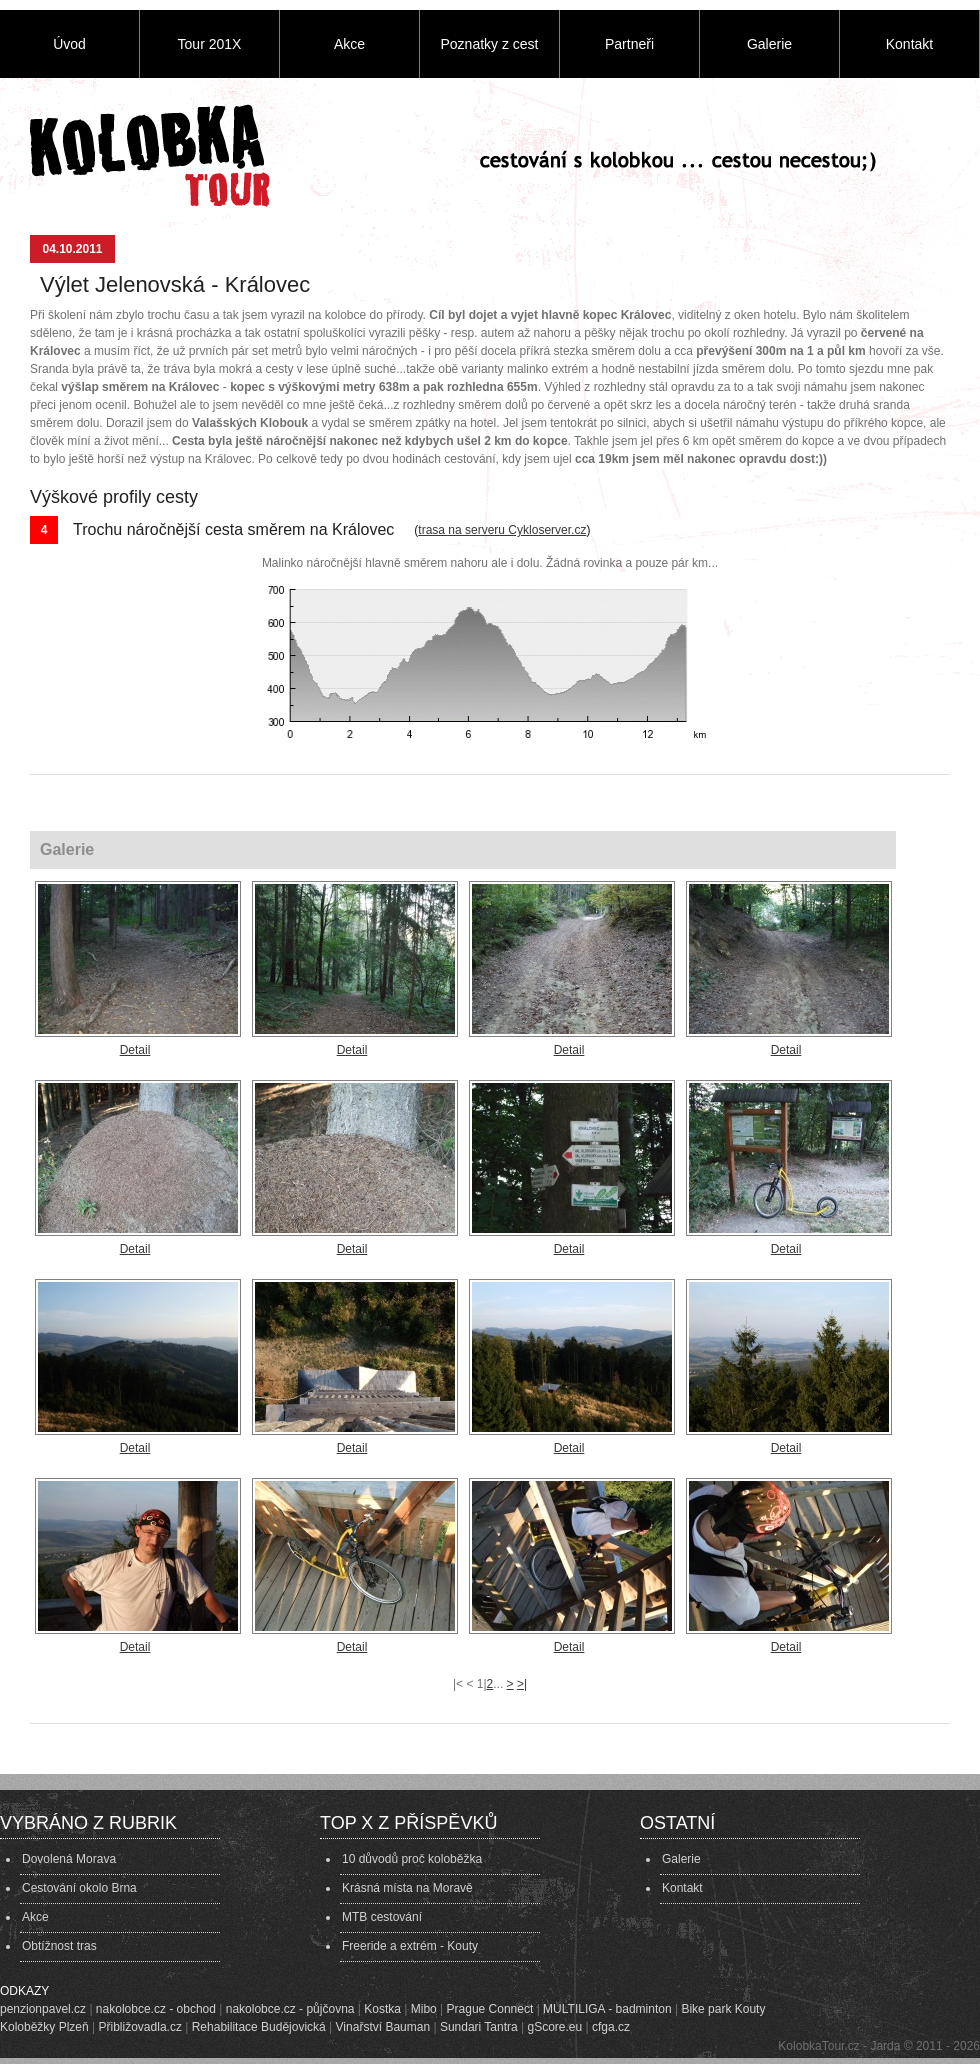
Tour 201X (210, 44)
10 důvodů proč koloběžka (412, 1859)
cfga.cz (611, 2027)
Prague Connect (490, 2009)
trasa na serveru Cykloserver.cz (502, 530)
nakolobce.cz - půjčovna (290, 2009)
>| (522, 1684)
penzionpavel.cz (43, 2009)
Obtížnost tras (59, 1946)
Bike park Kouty (723, 2009)
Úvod (69, 44)
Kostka (382, 2009)
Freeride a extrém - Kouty (410, 1946)
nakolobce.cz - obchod (156, 2009)
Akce (349, 44)
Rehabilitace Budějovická (259, 2027)
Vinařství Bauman (383, 2027)
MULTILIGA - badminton (607, 2009)
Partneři (629, 44)
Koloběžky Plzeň (44, 2027)
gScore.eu (555, 2027)
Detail (135, 1050)
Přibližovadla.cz (140, 2027)
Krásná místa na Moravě (407, 1888)
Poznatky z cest (489, 44)
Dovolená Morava (69, 1859)
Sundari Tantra (479, 2027)
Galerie (769, 44)
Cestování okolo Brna (79, 1888)
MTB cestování (382, 1917)
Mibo (424, 2009)
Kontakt (909, 44)
